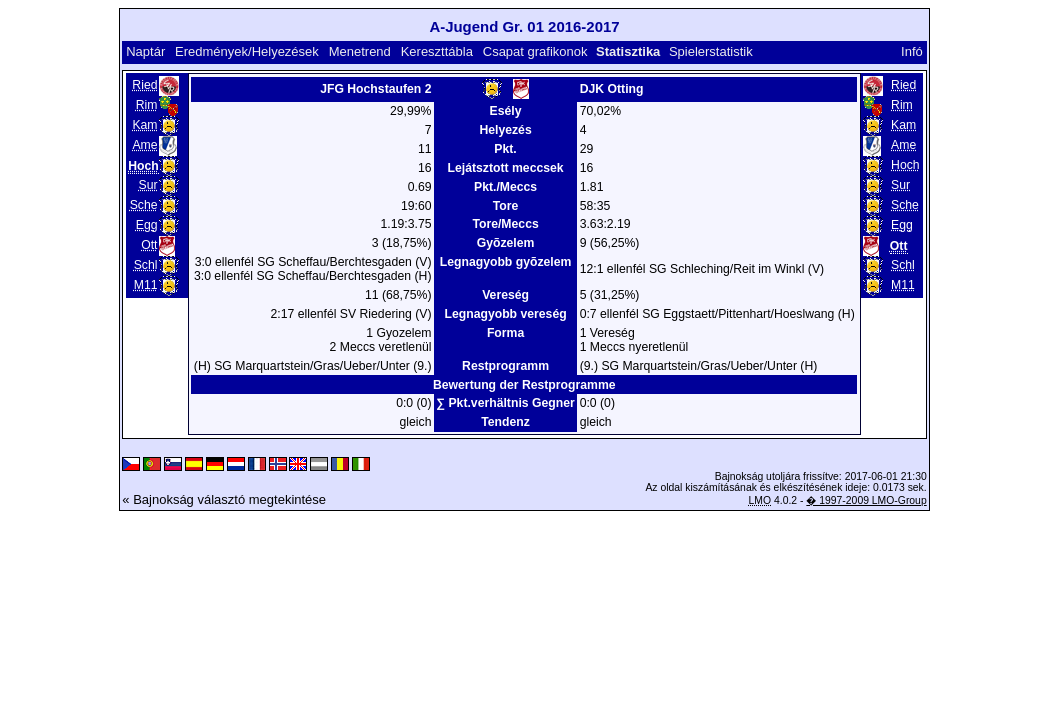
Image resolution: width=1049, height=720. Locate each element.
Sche (144, 205)
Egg (147, 225)
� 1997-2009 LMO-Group (866, 500)
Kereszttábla (437, 51)
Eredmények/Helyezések (247, 51)
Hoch (905, 165)
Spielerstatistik (712, 51)
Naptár (145, 51)
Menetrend (360, 51)
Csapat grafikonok (535, 51)
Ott (149, 245)
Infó (912, 51)
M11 (146, 285)
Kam (144, 125)
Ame (144, 145)
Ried (144, 85)
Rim (147, 105)
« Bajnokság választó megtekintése (224, 499)
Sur (147, 185)
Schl (146, 265)
